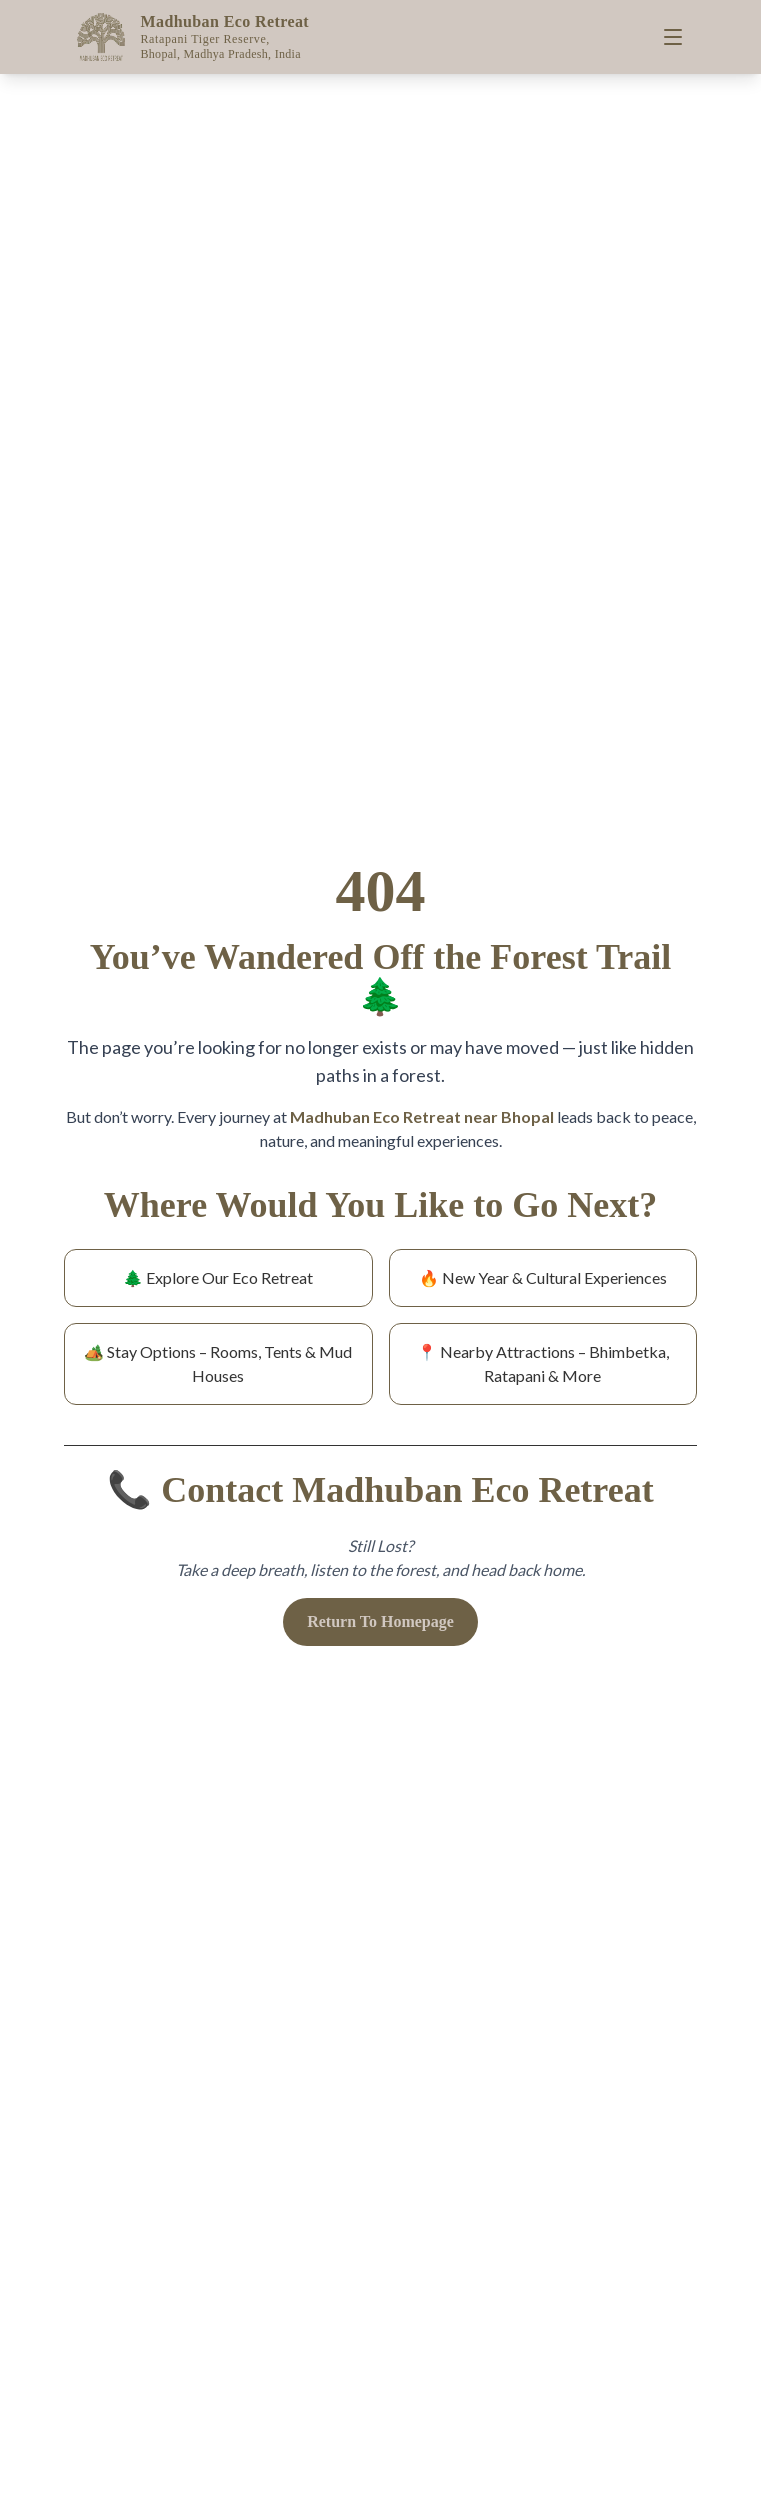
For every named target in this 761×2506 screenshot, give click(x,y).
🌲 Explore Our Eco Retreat (218, 1277)
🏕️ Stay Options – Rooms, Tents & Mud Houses (218, 1363)
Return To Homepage (380, 1621)
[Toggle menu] (673, 37)
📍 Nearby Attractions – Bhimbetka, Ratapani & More (543, 1363)
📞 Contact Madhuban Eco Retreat (380, 1490)
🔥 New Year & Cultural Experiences (543, 1277)
